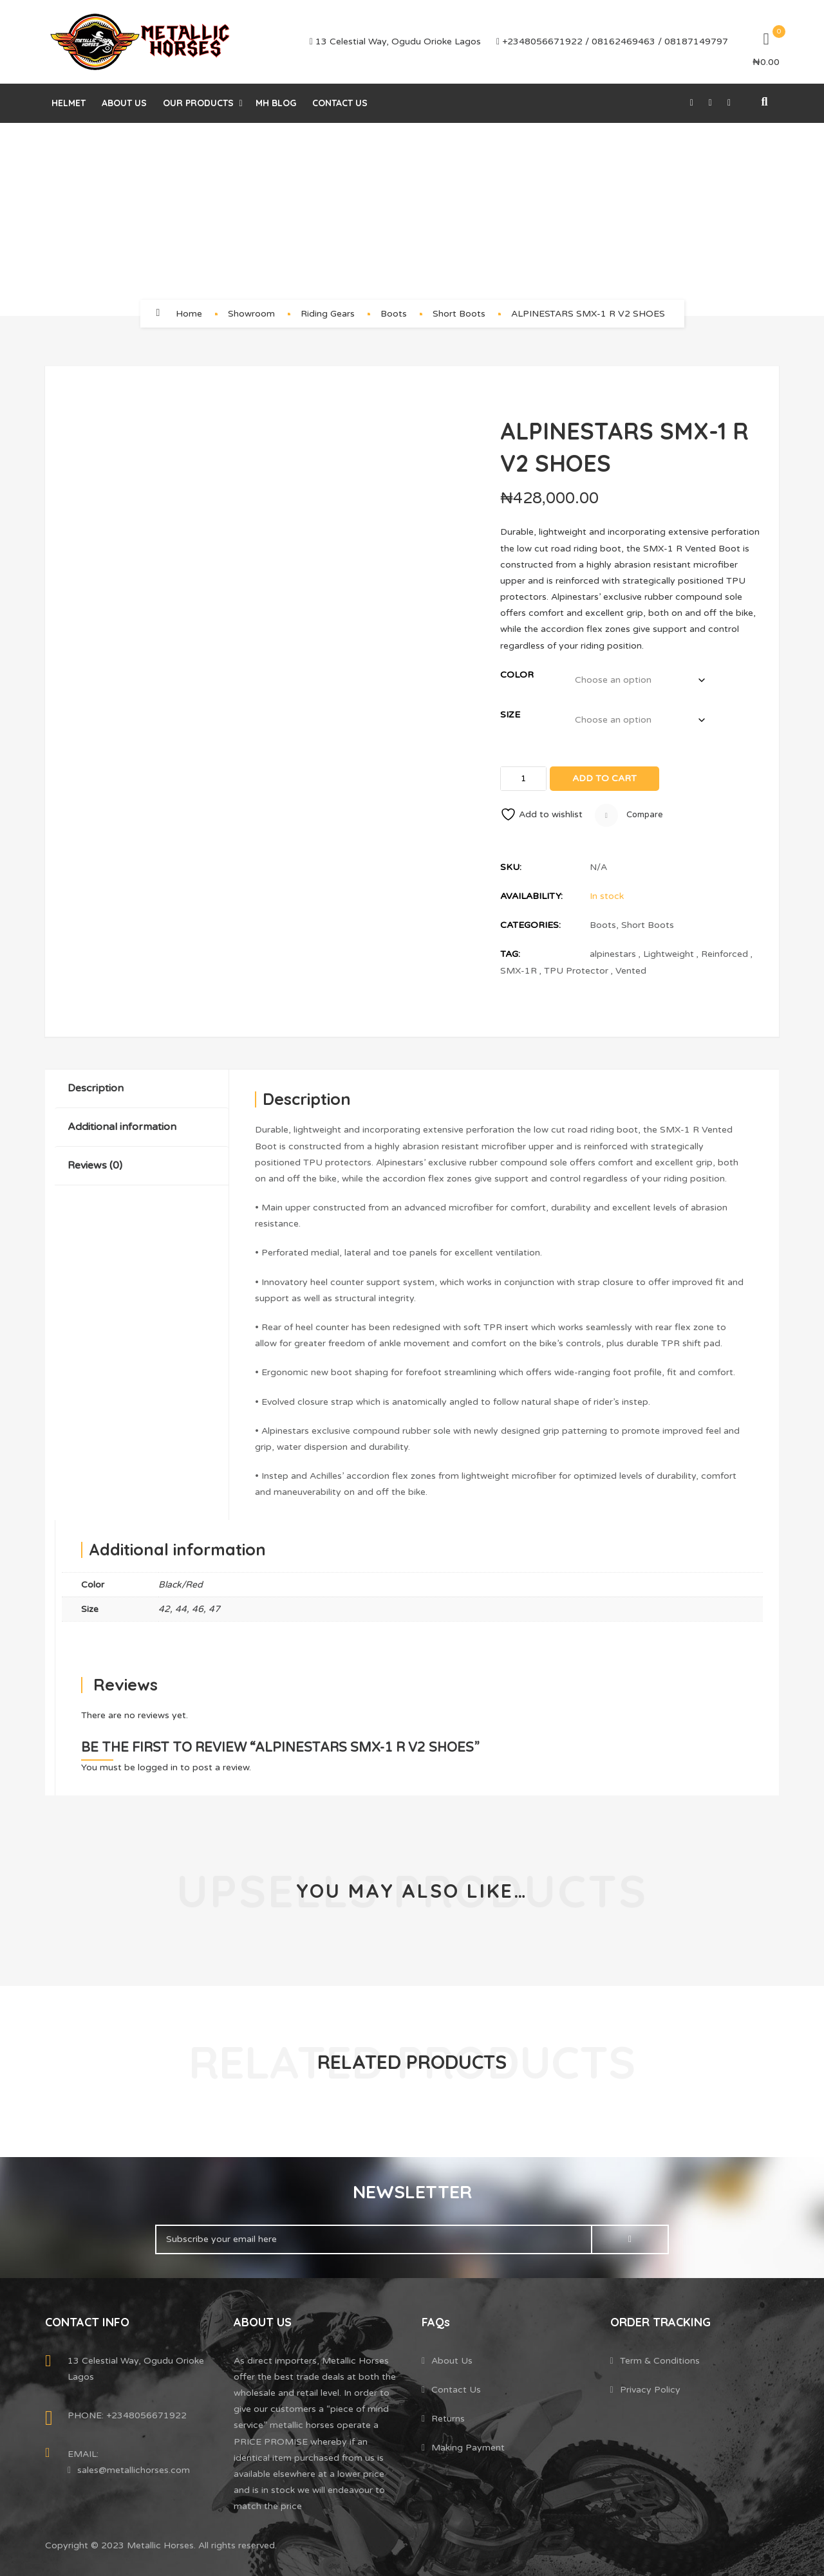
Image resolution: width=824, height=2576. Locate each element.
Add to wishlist (541, 814)
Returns (448, 2418)
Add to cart (604, 778)
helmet (69, 103)
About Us (124, 103)
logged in (158, 1767)
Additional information (122, 1126)
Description (96, 1088)
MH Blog (276, 103)
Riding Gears (328, 313)
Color (517, 674)
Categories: (530, 925)
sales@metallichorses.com (133, 2470)
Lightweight (668, 954)
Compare (629, 815)
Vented (630, 970)
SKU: (510, 867)
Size (510, 714)
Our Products (198, 103)
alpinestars (613, 954)
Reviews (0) (95, 1165)
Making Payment (468, 2447)
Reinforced (724, 954)
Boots (393, 313)
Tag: (510, 954)
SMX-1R (518, 970)
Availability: (531, 896)
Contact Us (340, 103)
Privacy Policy (650, 2389)
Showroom (251, 313)
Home (189, 313)
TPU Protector (576, 970)
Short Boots (459, 313)
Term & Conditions (660, 2360)
